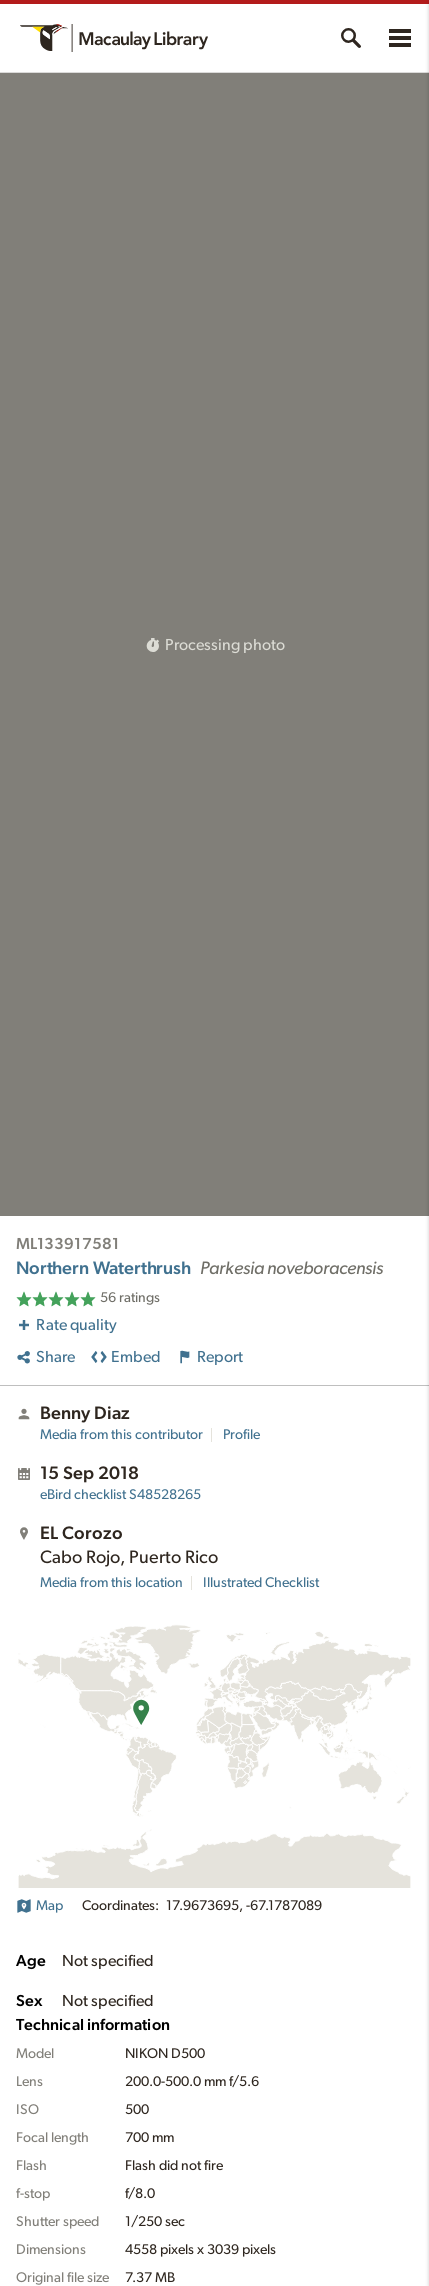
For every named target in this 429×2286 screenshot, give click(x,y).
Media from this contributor (121, 1435)
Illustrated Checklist (261, 1583)
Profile (241, 1435)
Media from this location (111, 1583)
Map (39, 1906)
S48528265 (120, 1495)
